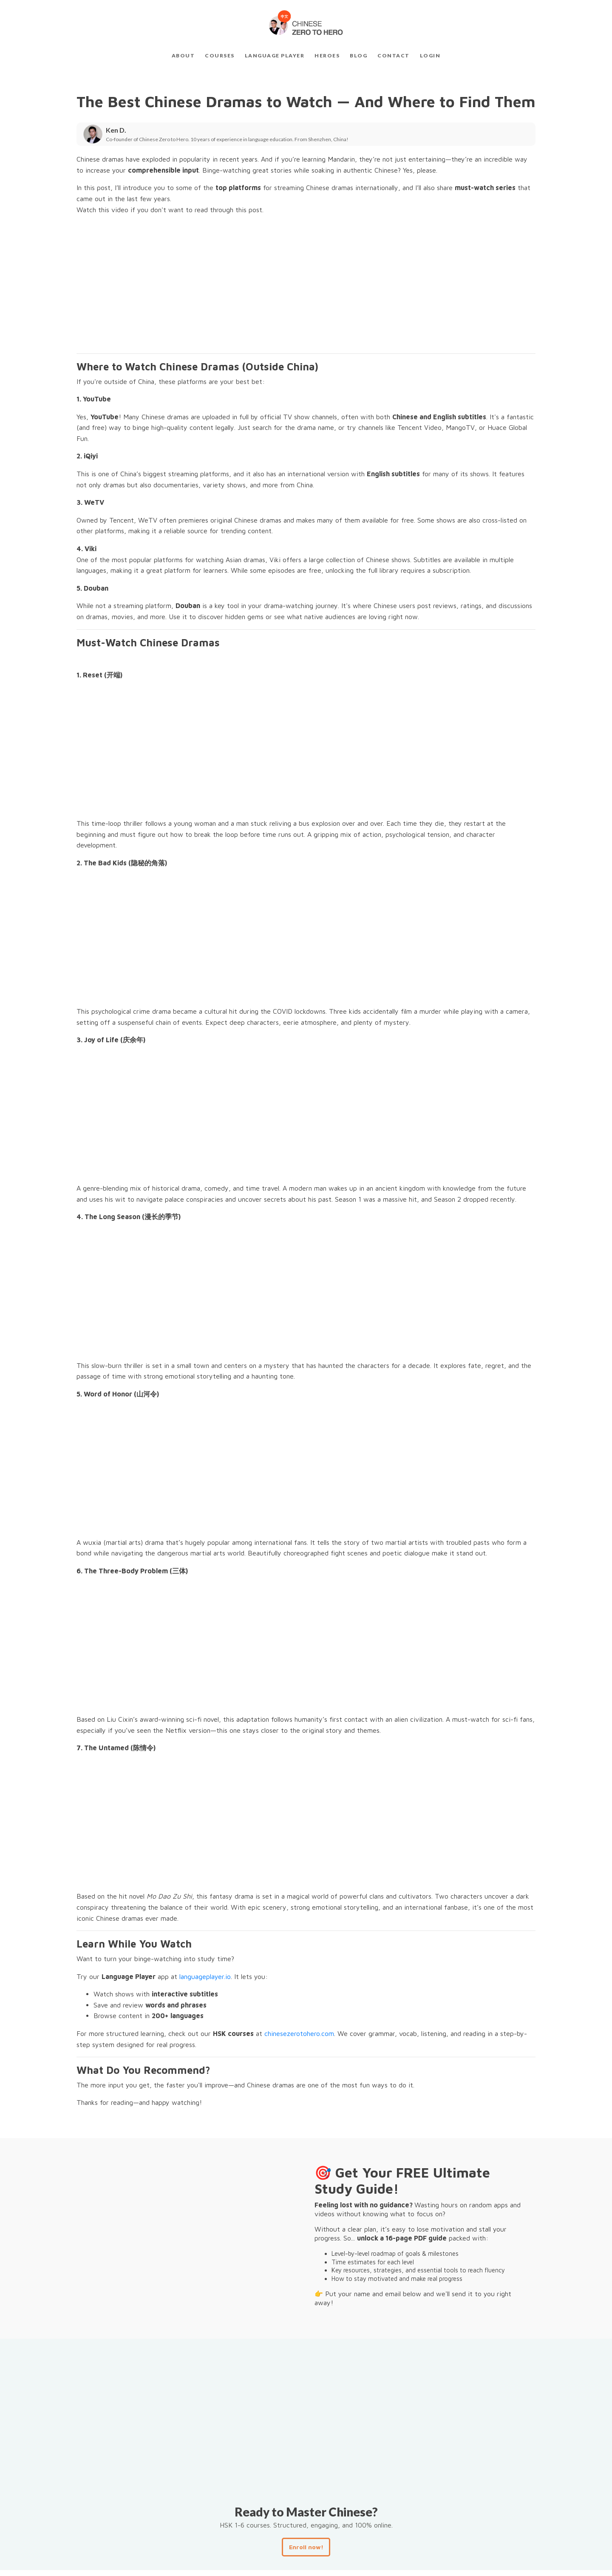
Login (430, 55)
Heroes (327, 55)
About (183, 55)
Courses (220, 55)
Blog (358, 55)
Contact (393, 55)
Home (264, 2559)
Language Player (275, 55)
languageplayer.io (205, 1976)
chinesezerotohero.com (299, 2033)
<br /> (187, 284)
